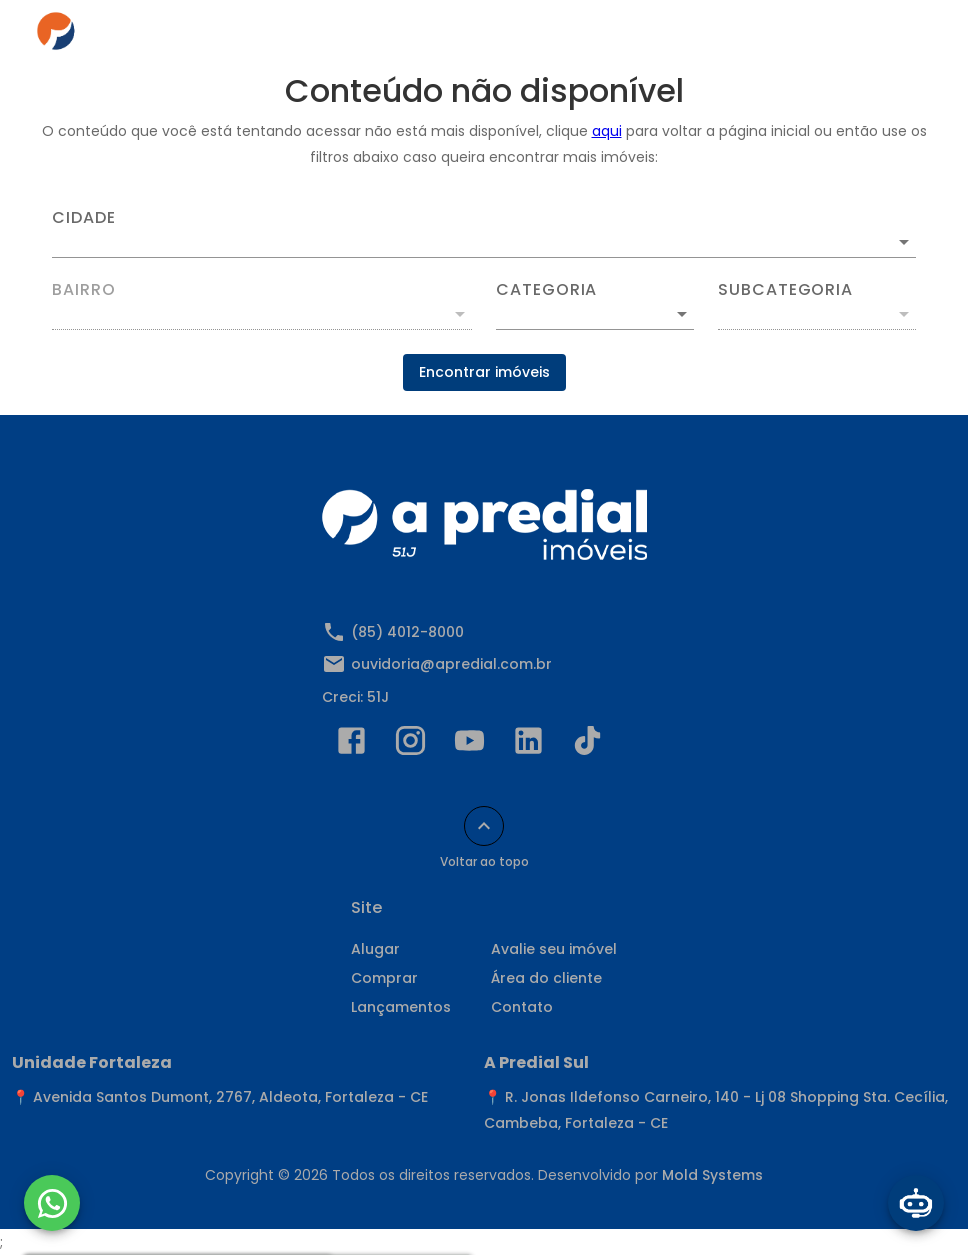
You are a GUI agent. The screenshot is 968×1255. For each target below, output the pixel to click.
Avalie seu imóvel (554, 949)
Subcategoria (785, 290)
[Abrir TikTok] (587, 745)
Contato (522, 1007)
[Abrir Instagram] (410, 745)
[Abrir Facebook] (351, 745)
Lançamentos (401, 1007)
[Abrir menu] (902, 36)
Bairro (84, 290)
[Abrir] (904, 242)
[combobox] (484, 234)
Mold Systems (712, 1175)
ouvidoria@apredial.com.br (451, 664)
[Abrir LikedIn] (528, 745)
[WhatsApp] (52, 1203)
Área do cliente (546, 978)
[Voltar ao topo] (484, 826)
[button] (595, 314)
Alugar (375, 949)
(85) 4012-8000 (407, 632)
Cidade (84, 218)
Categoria (546, 290)
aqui (607, 131)
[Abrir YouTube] (469, 745)
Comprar (384, 978)
